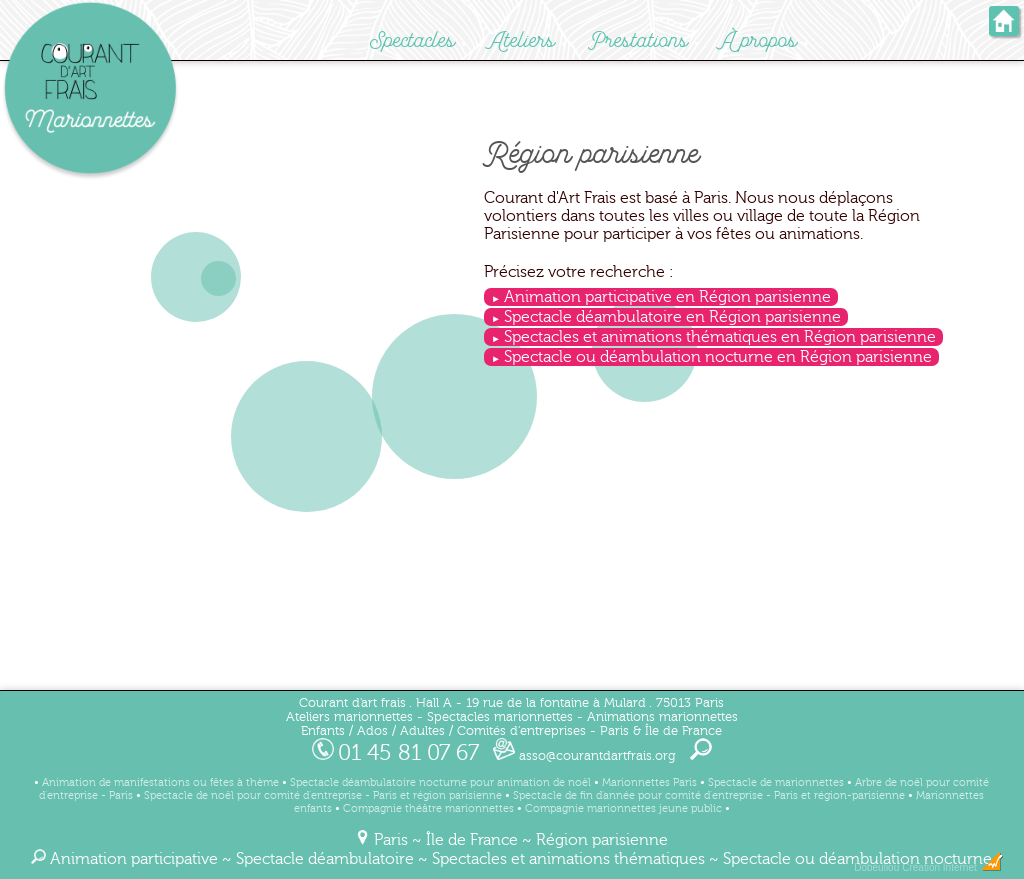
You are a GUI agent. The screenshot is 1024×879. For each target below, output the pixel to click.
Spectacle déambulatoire (325, 859)
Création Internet (952, 867)
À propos (759, 40)
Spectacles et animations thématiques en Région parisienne (720, 337)
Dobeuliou (876, 867)
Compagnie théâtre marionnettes (428, 808)
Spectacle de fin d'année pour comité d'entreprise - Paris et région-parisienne (709, 795)
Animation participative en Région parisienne (667, 297)
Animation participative (134, 859)
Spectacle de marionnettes (776, 782)
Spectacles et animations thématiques (568, 859)
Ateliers (522, 40)
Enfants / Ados (344, 731)
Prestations (638, 40)
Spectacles (412, 40)
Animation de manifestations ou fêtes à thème (160, 782)
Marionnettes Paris (649, 782)
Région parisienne (602, 840)
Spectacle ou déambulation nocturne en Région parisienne (718, 357)
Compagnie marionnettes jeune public (623, 808)
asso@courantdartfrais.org (584, 756)
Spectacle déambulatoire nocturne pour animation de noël (440, 782)
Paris (391, 840)
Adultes (422, 731)
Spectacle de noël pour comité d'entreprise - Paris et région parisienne (323, 795)
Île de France (472, 840)
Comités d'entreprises (521, 731)
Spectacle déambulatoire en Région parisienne (672, 317)
